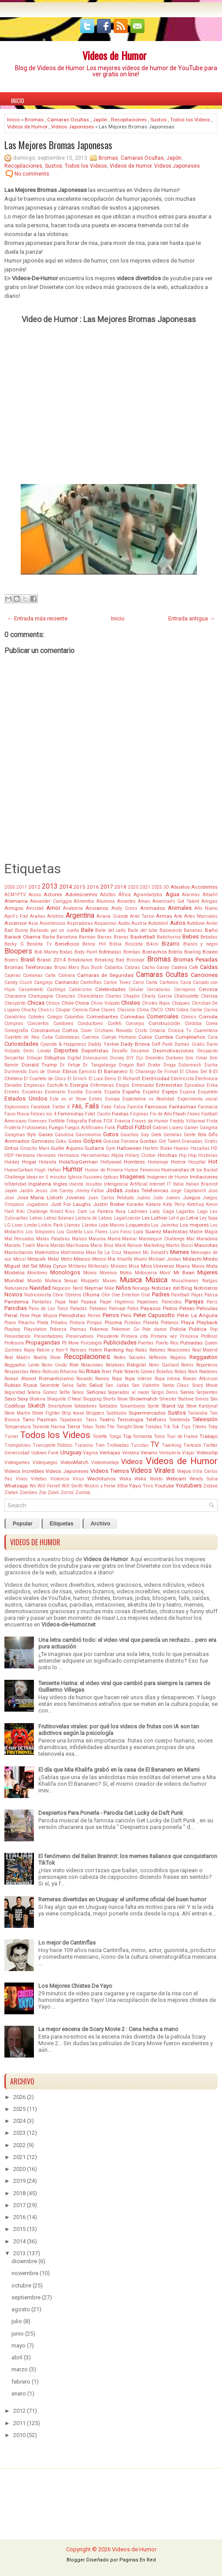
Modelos (14, 1272)
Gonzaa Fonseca (120, 1141)
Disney (117, 1058)
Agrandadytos (148, 894)
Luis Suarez (147, 1231)
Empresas (34, 1085)
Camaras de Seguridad (105, 975)
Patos (133, 1308)
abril (16, 2357)
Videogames (17, 1462)
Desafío (119, 1051)
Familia (135, 1107)
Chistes (130, 1002)
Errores (11, 1092)
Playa (187, 1322)
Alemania (16, 901)
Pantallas (42, 1302)
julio (16, 2321)
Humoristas (175, 1170)
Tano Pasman (39, 1419)
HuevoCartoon (18, 1170)
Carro (138, 982)
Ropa (117, 1379)
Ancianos (96, 908)
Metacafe (36, 1259)
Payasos (151, 1308)
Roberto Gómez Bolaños (148, 1371)
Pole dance (154, 1329)
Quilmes (13, 1350)
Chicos (53, 1003)
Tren (100, 1445)
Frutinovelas (35, 1127)
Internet (157, 1184)
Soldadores (85, 1406)
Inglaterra (39, 1184)
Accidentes (204, 887)
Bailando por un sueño (54, 930)
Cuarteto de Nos (22, 1037)
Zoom (53, 1492)
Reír (74, 1365)
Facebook (40, 1107)
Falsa (120, 1107)
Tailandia (197, 1413)
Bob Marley (46, 952)
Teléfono (156, 1419)
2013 (50, 886)
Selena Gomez (42, 1392)
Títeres (199, 1427)
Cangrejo (43, 982)
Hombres (134, 1162)
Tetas (87, 1427)
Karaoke (135, 1204)
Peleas (187, 1308)
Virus (78, 1479)
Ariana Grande (112, 916)
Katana (153, 1204)
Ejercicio (87, 1071)
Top (127, 1436)
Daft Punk (162, 1044)
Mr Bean (184, 1272)
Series (187, 1392)
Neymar (94, 1288)
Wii (33, 1486)
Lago (202, 1211)
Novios (13, 1294)
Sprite (153, 1406)
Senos (78, 1392)
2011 (21, 887)
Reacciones (178, 1350)
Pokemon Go (125, 1329)
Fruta (212, 1121)
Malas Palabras (53, 1239)
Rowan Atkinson (200, 1379)
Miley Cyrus (53, 1266)
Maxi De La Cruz (104, 1252)
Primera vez (164, 1336)
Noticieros (206, 1288)
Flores (193, 1114)
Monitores (37, 1273)
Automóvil (158, 923)
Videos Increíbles (24, 1471)
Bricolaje (135, 960)
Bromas (34, 119)
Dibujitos (54, 1058)
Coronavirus (45, 1030)
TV (155, 1445)
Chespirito (15, 1003)
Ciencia (80, 1010)
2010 (19, 2435)
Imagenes (132, 1176)
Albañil (210, 894)
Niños (123, 1287)
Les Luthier (154, 1218)
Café (193, 967)
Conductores (90, 1023)
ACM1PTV (15, 894)
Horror (178, 1162)
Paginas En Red (137, 2560)
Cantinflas (91, 982)
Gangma (209, 1127)
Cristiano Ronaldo (113, 1030)
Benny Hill (94, 944)
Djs (139, 1058)
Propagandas (43, 1342)
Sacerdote (49, 1385)
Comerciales (162, 1016)
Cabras (132, 967)
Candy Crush (18, 982)
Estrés (95, 1099)
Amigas (209, 901)
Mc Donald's (156, 1252)
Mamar (129, 1239)
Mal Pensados (19, 1239)
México (99, 1259)
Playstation (35, 1329)
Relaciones (92, 1365)
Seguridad (14, 1392)
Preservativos (80, 1336)
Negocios (61, 1288)
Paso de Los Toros (48, 1308)
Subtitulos (117, 1413)
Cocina (211, 1010)
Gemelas (172, 1135)
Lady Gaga (162, 1211)
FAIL (77, 1106)
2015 (79, 887)
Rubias (12, 1385)
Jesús (41, 1191)
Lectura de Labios (93, 1218)
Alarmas (191, 894)
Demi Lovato (37, 1051)
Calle (50, 975)
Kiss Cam (76, 1211)
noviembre (24, 2273)
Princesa (189, 1336)
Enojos (123, 1085)
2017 (106, 886)
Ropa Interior (138, 1379)
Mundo (34, 1281)
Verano (149, 1452)
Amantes (126, 901)
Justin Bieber (109, 1204)
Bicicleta (134, 944)
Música (156, 1280)
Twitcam (192, 1445)
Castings (56, 989)
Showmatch (143, 1399)
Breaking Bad (109, 960)
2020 (133, 887)
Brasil (28, 959)
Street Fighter (46, 1413)
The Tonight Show (125, 1427)
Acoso (35, 894)
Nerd (78, 1288)
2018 (120, 887)
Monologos (65, 1272)
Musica (131, 1280)
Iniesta (76, 1184)
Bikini (152, 944)
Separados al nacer (128, 1392)
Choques (181, 1003)
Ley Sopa (209, 1218)
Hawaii (181, 1148)
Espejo (170, 1092)
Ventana (130, 1453)
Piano (10, 1323)
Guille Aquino (67, 1148)
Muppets (90, 1281)
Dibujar (34, 1058)
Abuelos (180, 887)
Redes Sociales (130, 1357)
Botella (175, 952)
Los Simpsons (40, 1232)
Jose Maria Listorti (40, 1197)
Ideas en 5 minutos (46, 1177)
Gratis (211, 1141)
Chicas (35, 1002)
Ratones (157, 1350)
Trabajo (209, 1436)
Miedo (210, 1259)
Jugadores (37, 1204)
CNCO (156, 1010)
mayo (18, 2345)
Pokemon (99, 1329)
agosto (20, 2309)
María (43, 1245)
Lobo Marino (111, 1225)
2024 (19, 2121)
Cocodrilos (15, 1017)
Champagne (40, 996)
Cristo (141, 1030)
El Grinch (77, 1078)
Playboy (12, 1329)
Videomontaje (105, 1462)
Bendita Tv (39, 944)
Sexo (10, 1399)
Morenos (108, 1273)
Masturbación (18, 1252)
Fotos (95, 1121)
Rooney (102, 1379)
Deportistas (94, 1051)
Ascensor (15, 923)
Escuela (93, 1092)
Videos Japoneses (72, 127)
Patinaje (117, 1308)
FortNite (56, 1121)
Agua (172, 894)
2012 (34, 887)
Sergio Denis (165, 1392)
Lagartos (185, 1211)
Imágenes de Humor (168, 1177)
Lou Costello (69, 1232)
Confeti (114, 1023)
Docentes (154, 1058)
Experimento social (198, 1099)
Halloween (129, 1148)
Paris (212, 1302)
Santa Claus (176, 1385)
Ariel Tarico (142, 916)
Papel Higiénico (117, 1302)
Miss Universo (157, 1266)
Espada (112, 1092)
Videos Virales (152, 1471)
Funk (110, 1127)
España (131, 1092)
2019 (19, 2181)
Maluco (79, 1239)
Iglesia (75, 1177)
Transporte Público (52, 1445)
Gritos (11, 1148)
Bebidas (209, 937)
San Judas (117, 1385)
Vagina (90, 1453)
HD (214, 1148)
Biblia (115, 944)
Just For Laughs (71, 1204)
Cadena (179, 967)
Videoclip (207, 1452)
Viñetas (39, 1479)
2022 (19, 2145)
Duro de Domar (44, 1071)
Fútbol (143, 1127)
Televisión (205, 1419)
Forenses (37, 1121)
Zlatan (11, 1492)
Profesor (209, 1336)
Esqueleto (208, 1092)
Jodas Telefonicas (146, 1190)
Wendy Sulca (203, 1479)
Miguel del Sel (20, 1266)
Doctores (175, 1058)
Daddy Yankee (103, 1044)
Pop (214, 1329)
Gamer (191, 1127)
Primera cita (134, 1336)
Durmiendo (15, 1071)
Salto (81, 1385)
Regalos (178, 1357)
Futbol (125, 1127)
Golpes (92, 1141)
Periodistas (72, 1315)
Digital (74, 1058)
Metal (53, 1259)
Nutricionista (37, 1295)
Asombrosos (53, 923)
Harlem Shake (157, 1148)
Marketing (154, 1245)
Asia (33, 923)
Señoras (96, 1392)
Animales (180, 908)
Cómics (188, 1017)
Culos (145, 1037)
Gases (45, 1134)
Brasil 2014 (51, 960)
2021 (145, 887)
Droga (169, 1065)
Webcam (176, 1479)
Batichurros (169, 937)
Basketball (142, 937)
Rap (129, 1350)
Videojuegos (45, 1462)
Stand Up (172, 1406)
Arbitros (55, 916)
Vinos (22, 1479)
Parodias (15, 1308)
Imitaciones (204, 1177)
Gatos (110, 1134)
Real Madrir (17, 1357)
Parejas (194, 1301)
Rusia (30, 1385)
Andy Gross (124, 908)
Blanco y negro (200, 944)
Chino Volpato (105, 1003)
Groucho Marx (34, 1148)
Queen (211, 1343)
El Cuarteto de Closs (45, 1078)
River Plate (112, 1371)
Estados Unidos (25, 1098)
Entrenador (143, 1085)
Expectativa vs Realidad (148, 1099)
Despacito (207, 1051)
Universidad (17, 1453)
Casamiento (30, 989)
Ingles (60, 1184)
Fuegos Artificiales (84, 1127)
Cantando (66, 982)
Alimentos (84, 901)
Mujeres (207, 1272)
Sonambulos (132, 1406)
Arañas (37, 916)
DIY (130, 1058)
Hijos (117, 1155)
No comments (32, 174)
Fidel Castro (97, 1114)
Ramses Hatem (86, 1350)
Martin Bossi (179, 1245)
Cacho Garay (155, 967)
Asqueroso (105, 923)
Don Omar (196, 1058)
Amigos (13, 908)
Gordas (148, 1141)
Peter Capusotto (154, 1315)
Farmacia (208, 1107)
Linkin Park (50, 1225)
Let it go (177, 1218)
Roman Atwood (20, 1379)
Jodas (114, 1190)
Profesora (14, 1343)
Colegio (54, 1017)
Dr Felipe (70, 1065)
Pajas (197, 1295)
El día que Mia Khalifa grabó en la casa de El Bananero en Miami (119, 1769)
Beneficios (67, 944)
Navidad (40, 1287)
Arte (178, 916)
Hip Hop (187, 1155)
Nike (109, 1288)
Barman (87, 937)
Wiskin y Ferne (99, 1486)
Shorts (109, 1399)
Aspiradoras (80, 923)
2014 (65, 886)
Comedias (132, 1017)
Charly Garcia (157, 996)
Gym (110, 1148)
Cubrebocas (67, 1037)
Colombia (74, 1017)
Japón (99, 119)
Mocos (198, 1266)
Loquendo (138, 1225)
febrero (20, 2381)
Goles (74, 1141)
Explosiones (16, 1107)
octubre (21, 2285)
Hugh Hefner (47, 1170)
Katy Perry (174, 1204)
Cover (86, 1030)
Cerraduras (158, 989)
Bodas (66, 952)
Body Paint (85, 952)
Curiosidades (21, 1043)
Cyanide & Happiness (63, 1044)
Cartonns (168, 982)
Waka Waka (133, 1479)
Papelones (147, 1302)
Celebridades (110, 989)
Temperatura (17, 1427)
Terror (74, 1426)
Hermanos (68, 1155)
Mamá (114, 1239)
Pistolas (132, 1323)
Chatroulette (186, 996)
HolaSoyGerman (78, 1162)
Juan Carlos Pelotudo (111, 1198)
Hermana (25, 1155)
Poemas (78, 1329)
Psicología (91, 1343)
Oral (145, 1295)
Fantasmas (182, 1107)
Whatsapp (16, 1486)
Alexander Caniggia (51, 901)
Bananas (193, 930)
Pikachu (26, 1323)
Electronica (206, 1078)
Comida (208, 1017)
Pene (25, 1315)
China (82, 1003)
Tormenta (142, 1436)
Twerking (171, 1445)
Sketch (36, 1405)
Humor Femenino (141, 1170)
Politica (198, 1329)
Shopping (92, 1399)
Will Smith (72, 1486)
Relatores (115, 1365)
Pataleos (98, 1308)
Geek (156, 1135)
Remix (187, 1365)
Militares (77, 1266)
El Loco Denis (102, 1078)
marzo (19, 2369)
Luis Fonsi (121, 1232)
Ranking (114, 1350)
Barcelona (66, 937)
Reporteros (207, 1365)
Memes (179, 1252)
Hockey (11, 1162)
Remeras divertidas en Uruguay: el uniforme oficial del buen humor (122, 1899)
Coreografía (16, 1030)
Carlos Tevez (117, 982)
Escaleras (32, 1092)
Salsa (68, 1385)
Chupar (63, 1010)
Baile (87, 930)
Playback (207, 1322)
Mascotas (206, 1245)
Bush (96, 967)
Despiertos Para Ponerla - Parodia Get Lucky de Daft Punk (110, 1813)
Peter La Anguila (197, 1315)
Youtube (164, 1486)
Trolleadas (118, 1445)
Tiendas (153, 1427)
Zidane (210, 1486)
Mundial (14, 1280)
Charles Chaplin (122, 996)
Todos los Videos (190, 119)
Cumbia (164, 1037)
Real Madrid (205, 1350)
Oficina (91, 1295)
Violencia (59, 1479)
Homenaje (158, 1162)
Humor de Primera (104, 1170)
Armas (164, 916)
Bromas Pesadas (196, 959)
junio (17, 2333)
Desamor (140, 1051)
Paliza (211, 1295)
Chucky (29, 1010)
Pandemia (16, 1302)
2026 (19, 2097)
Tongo (115, 1436)
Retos (35, 1371)
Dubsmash (189, 1065)
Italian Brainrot (202, 1184)
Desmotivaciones (173, 1051)
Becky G (14, 944)
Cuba (47, 1037)
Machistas (175, 1231)
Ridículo (50, 1371)
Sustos (158, 119)
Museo (109, 1281)
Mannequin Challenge (162, 1239)
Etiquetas (62, 1524)
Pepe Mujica (44, 1315)
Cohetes (36, 1017)
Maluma (97, 1239)
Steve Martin (17, 1413)
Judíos (144, 1198)
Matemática (47, 1252)
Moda (212, 1266)
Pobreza (58, 1329)
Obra (57, 1295)
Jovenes (75, 1197)
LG (7, 1225)
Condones (63, 1023)
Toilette (99, 1436)
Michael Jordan (164, 1259)
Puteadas (191, 1343)
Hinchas (167, 1155)
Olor (105, 1295)
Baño (211, 930)
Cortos (70, 1030)
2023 (19, 2132)
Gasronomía (88, 1135)
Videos (132, 1462)
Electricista (182, 1078)
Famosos (156, 1107)
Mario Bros (101, 1245)
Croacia (157, 1030)
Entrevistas (169, 1085)
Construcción (164, 1023)
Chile (68, 1003)
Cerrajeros (185, 989)
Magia (211, 1232)
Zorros (67, 1492)
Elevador (13, 1085)
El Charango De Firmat (154, 1071)
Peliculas (207, 1308)
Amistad (35, 908)
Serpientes (207, 1392)
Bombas (132, 952)
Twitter (210, 1445)
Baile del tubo (142, 930)
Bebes (190, 936)
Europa (112, 1099)
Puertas (146, 1343)
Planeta (151, 1323)
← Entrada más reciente (37, 618)
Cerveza (208, 989)
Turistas (140, 1445)
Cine (94, 1009)
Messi (19, 1259)
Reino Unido (54, 1365)
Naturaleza (16, 1288)
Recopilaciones (129, 119)
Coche (196, 1010)
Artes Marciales (201, 916)
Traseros (83, 1445)
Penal (11, 1315)
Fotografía (77, 1121)
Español (151, 1092)
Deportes (66, 1050)
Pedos (170, 1308)
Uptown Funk (45, 1453)
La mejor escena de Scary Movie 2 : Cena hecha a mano (108, 2029)
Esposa (187, 1092)
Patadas (78, 1308)
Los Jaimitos (164, 1225)
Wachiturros (101, 1479)
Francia (122, 1121)
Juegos (191, 1197)
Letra (192, 1218)
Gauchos (129, 1135)
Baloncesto (170, 930)
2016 (93, 887)
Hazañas (200, 1148)
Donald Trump (39, 1065)
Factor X (61, 1107)
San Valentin (145, 1385)
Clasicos (126, 1010)
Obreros (73, 1295)
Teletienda (179, 1420)
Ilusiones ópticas (100, 1177)
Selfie (64, 1392)
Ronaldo (84, 1379)
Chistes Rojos (156, 1003)
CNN (170, 1010)
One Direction (125, 1295)
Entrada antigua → (191, 618)
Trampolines (17, 1445)
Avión (212, 923)
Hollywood (111, 1162)
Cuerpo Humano (119, 1037)
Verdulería (170, 1453)
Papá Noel (66, 1302)
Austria (139, 923)
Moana (183, 1266)
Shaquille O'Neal (64, 1399)
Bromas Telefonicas (28, 967)
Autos (177, 923)
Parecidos (172, 1302)
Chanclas (65, 996)
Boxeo (210, 952)
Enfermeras (102, 1085)
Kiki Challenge (32, 1211)
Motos (126, 1273)
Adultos (108, 894)
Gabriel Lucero (167, 1127)
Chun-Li (46, 1010)
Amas (144, 901)
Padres (161, 1294)
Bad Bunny (16, 930)
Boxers (11, 960)
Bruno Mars (66, 967)
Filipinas (139, 1114)
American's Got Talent (176, 901)
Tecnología (130, 1419)
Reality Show (47, 1357)
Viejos (184, 1471)
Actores (53, 894)
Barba (48, 937)
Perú (126, 1315)
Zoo (42, 1492)
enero (18, 2393)
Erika (212, 1085)
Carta (151, 982)
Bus (85, 967)
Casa (185, 982)
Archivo (101, 1524)
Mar (190, 1239)
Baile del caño (110, 930)
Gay (145, 1135)
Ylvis (148, 1486)
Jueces (173, 1198)
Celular (136, 989)
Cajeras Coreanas (23, 975)
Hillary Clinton (140, 1155)
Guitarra (94, 1148)
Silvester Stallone (176, 1399)
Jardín (26, 1191)
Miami (140, 1259)
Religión (136, 1365)
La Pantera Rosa (107, 1211)
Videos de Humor (114, 55)
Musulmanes (185, 1281)
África (124, 894)
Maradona (207, 1239)
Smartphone (60, 1406)
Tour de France (182, 1436)
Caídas (209, 967)
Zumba (82, 1492)
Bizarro (171, 943)
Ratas (141, 1350)
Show (122, 1399)
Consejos (135, 1023)
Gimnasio (42, 1141)
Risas (93, 1371)
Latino (36, 1218)
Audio (124, 923)
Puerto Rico (166, 1343)
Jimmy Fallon (89, 1191)
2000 (9, 887)
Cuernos (90, 1037)
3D (166, 887)
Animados (152, 908)
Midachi (192, 1259)
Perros (111, 1315)
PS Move (70, 1343)
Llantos (89, 1225)
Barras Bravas (113, 937)
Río (81, 1371)
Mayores (132, 1252)
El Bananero (112, 1071)
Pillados (59, 1323)
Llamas (72, 1225)
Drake (154, 1065)
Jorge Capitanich (188, 1191)
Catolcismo (80, 989)
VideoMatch (74, 1462)
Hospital (197, 1162)
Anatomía (73, 908)
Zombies (28, 1492)
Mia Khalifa (119, 1259)
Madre (196, 1232)
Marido (57, 1245)
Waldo (156, 1479)
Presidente (107, 1336)
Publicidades (120, 1342)
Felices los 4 (43, 1114)
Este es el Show (68, 1099)
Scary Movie (205, 1385)
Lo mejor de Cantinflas (67, 1942)
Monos (90, 1273)
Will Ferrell (48, 1486)
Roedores (208, 1371)
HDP (9, 1155)
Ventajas (110, 1452)
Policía (178, 1329)
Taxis (91, 1420)
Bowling (192, 952)
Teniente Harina (48, 1427)
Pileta (42, 1323)
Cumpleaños (190, 1037)
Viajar (188, 1453)
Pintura (77, 1323)
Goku (61, 1141)
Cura (212, 1037)
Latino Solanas (59, 1218)
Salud (96, 1385)
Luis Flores (96, 1232)
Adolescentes (81, 894)
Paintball (180, 1295)
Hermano (46, 1155)
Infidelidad (15, 1184)
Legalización (127, 1218)
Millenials (98, 1266)
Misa (134, 1266)
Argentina (80, 916)
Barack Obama (22, 937)
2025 (157, 887)
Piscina (113, 1322)
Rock (193, 1371)
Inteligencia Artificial (125, 1184)
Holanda (47, 1162)
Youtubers (189, 1485)
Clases (108, 1010)
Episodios (195, 1085)
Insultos (93, 1184)
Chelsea (209, 996)
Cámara (66, 975)
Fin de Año (161, 1114)
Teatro (107, 1419)
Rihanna (68, 1371)
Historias (208, 1155)
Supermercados (147, 1413)
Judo (158, 1198)
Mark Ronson (128, 1245)
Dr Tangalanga (99, 1065)
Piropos (94, 1323)
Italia (178, 1184)
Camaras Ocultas (68, 119)
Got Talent (169, 1141)
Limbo (30, 1225)
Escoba (75, 1092)
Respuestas (16, 1371)
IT (169, 1184)
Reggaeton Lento (21, 1365)
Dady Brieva (135, 1044)
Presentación (17, 1336)
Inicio (17, 100)
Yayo (135, 1486)
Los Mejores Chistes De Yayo (75, 1986)
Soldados (108, 1406)
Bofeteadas (110, 952)
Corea (212, 1023)
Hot (213, 1161)
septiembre (26, 2297)
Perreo (94, 1315)
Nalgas (210, 1281)
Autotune (196, 923)
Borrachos (154, 952)
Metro (66, 1259)
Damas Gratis (189, 1044)
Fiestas (120, 1114)
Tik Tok (171, 1427)
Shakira (37, 1399)
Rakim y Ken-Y (52, 1350)
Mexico (82, 1259)
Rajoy (29, 1350)
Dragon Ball (132, 1065)
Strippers (95, 1413)
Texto (100, 1427)
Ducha (211, 1065)
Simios (202, 1399)
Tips (186, 1427)
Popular (23, 1524)
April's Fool (16, 916)
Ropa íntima (168, 1379)
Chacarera (15, 996)
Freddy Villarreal (187, 1121)
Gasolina (64, 1135)
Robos (180, 1371)
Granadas (192, 1141)
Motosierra (146, 1273)
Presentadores (48, 1336)
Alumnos (105, 901)
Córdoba (193, 1023)
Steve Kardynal (202, 1406)
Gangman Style (20, 1135)
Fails (92, 1106)
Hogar (29, 1162)
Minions (119, 1266)
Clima (143, 1010)
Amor (53, 908)
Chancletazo (90, 996)
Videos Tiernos (109, 1471)
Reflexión (158, 1357)
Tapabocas (70, 1420)
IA (192, 1170)
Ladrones (138, 1211)
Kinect (56, 1211)
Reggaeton (203, 1357)
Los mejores (194, 1225)
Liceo (17, 1225)
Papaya (88, 1302)
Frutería (12, 1127)
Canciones (204, 975)
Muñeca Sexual (61, 1281)
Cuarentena (206, 1030)
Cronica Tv (180, 1030)
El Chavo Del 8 (195, 1071)
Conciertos (38, 1023)
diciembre (24, 2261)
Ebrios (70, 1071)
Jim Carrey (62, 1191)
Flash (179, 1114)
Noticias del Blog (172, 1288)
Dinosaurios (95, 1058)
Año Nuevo (206, 908)
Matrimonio (72, 1252)
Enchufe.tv (57, 1085)
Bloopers (18, 951)
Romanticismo (56, 1378)
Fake (106, 1107)
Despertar (14, 1058)
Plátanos (170, 1323)
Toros (159, 1436)
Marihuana (77, 1245)
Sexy (22, 1399)
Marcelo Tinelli (19, 1245)
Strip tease (73, 1413)
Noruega (141, 1288)
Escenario (55, 1092)
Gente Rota (195, 1135)
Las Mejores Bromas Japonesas (58, 145)
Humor (73, 1169)
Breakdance (80, 960)
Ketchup (195, 1204)
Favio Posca (16, 1114)
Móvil (164, 1273)
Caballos (113, 967)
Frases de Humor (150, 1121)
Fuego (56, 1127)
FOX (108, 1121)
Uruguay (70, 1452)
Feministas (71, 1114)
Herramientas (95, 1155)
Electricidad (156, 1078)
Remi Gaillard (164, 1365)
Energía (79, 1085)
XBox (122, 1486)
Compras (13, 1023)
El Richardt (129, 1078)
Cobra (182, 1010)
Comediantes (102, 1017)
